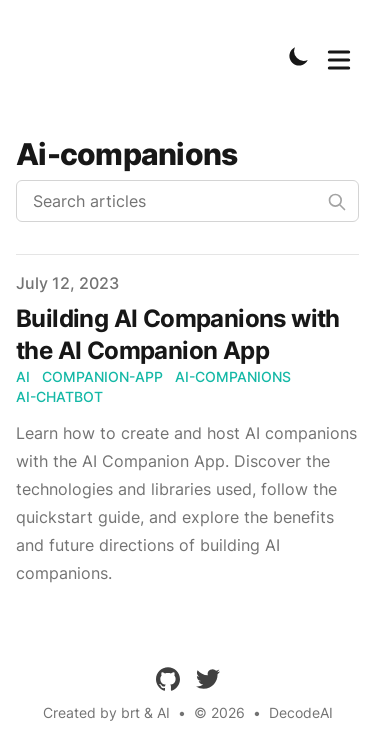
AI (23, 376)
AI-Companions (233, 376)
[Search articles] (187, 201)
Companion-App (102, 376)
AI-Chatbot (59, 396)
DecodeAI (301, 712)
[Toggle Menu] (339, 56)
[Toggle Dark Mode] (299, 56)
